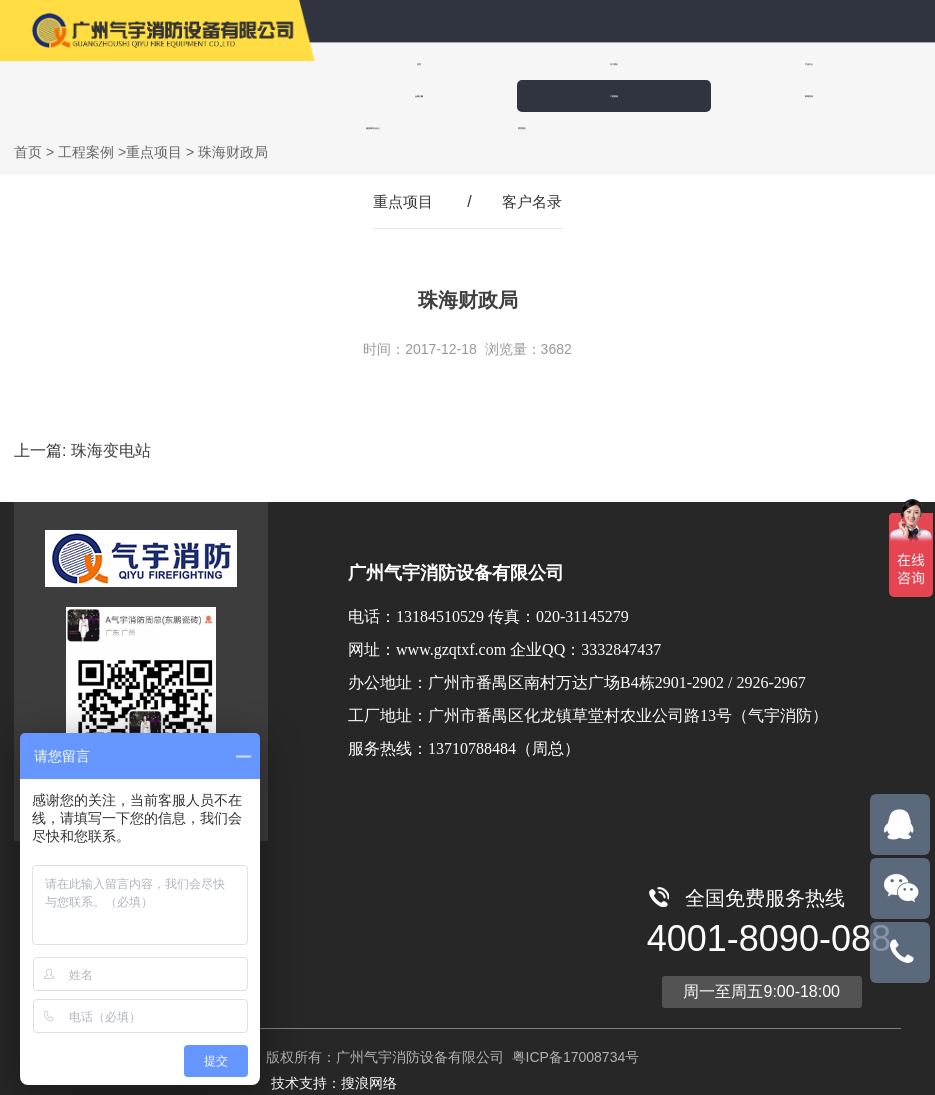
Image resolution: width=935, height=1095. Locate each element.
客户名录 (534, 200)
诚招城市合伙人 (504, 95)
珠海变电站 (111, 449)
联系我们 (630, 95)
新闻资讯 (378, 95)
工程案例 (866, 63)
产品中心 (622, 63)
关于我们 (500, 63)
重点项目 (154, 151)
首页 (378, 63)
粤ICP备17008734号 (574, 1056)
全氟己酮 (744, 63)
